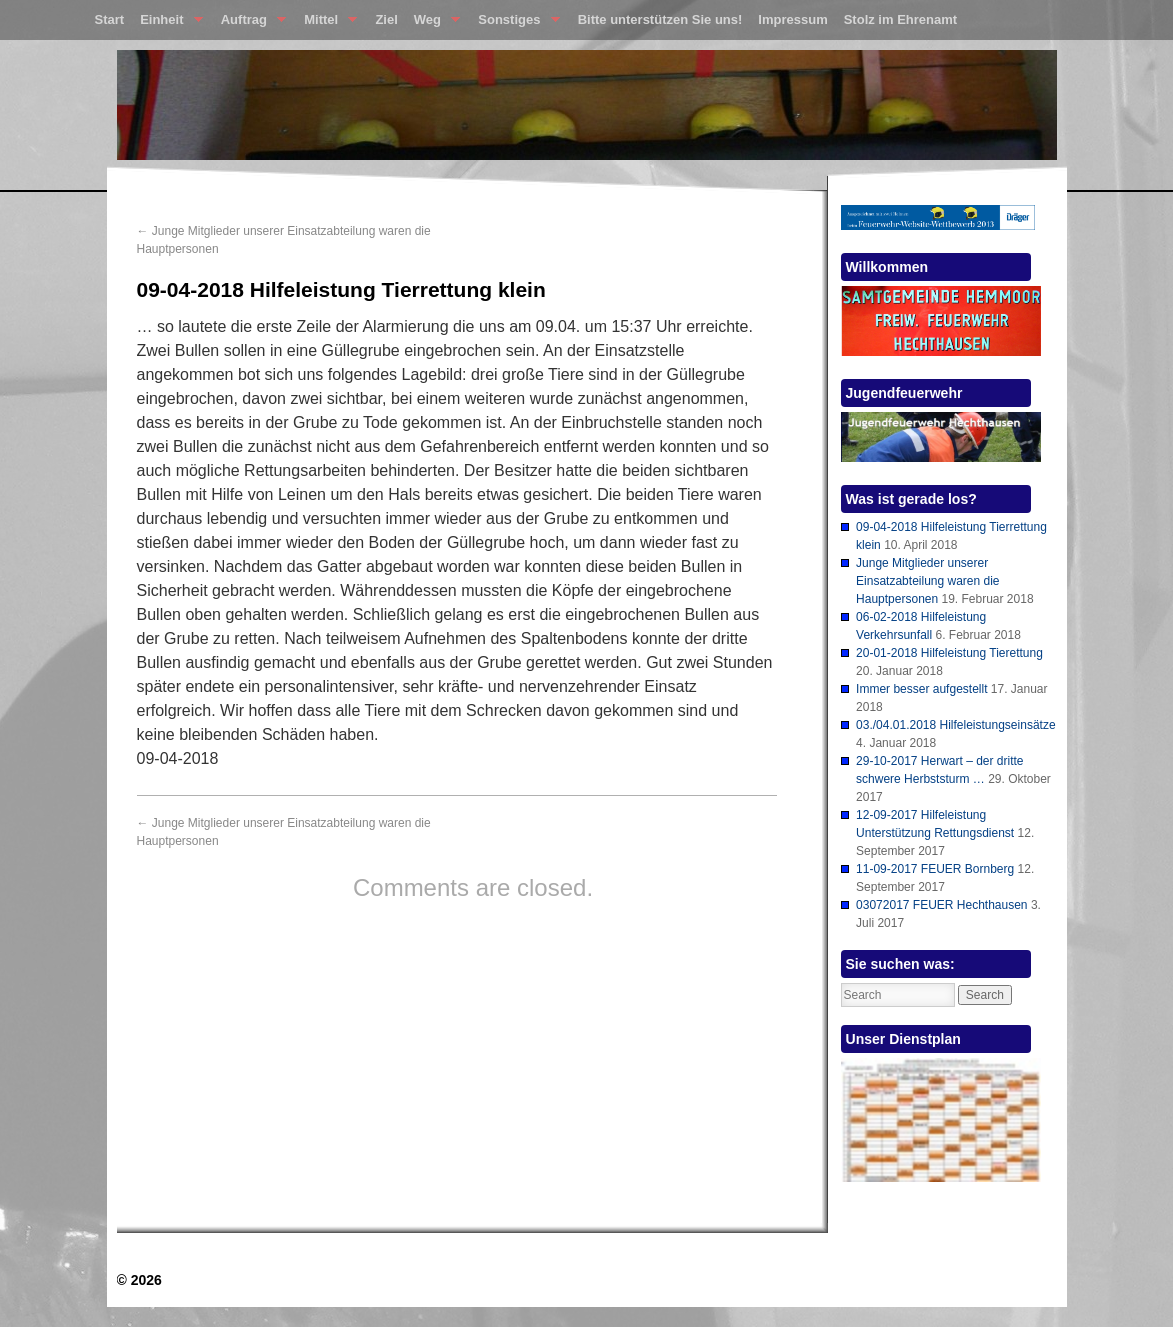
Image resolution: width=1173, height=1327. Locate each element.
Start (110, 19)
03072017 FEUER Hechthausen (941, 905)
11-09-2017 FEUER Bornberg (935, 869)
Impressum (792, 19)
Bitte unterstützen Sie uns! (660, 19)
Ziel (386, 19)
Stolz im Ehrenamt (900, 19)
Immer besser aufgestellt (921, 689)
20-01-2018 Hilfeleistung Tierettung (949, 653)
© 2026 (139, 1280)
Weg (433, 24)
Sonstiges (514, 24)
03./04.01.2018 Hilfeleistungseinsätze (955, 725)
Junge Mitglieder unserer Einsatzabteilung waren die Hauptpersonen (927, 581)
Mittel (326, 24)
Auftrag (249, 24)
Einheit (167, 24)
